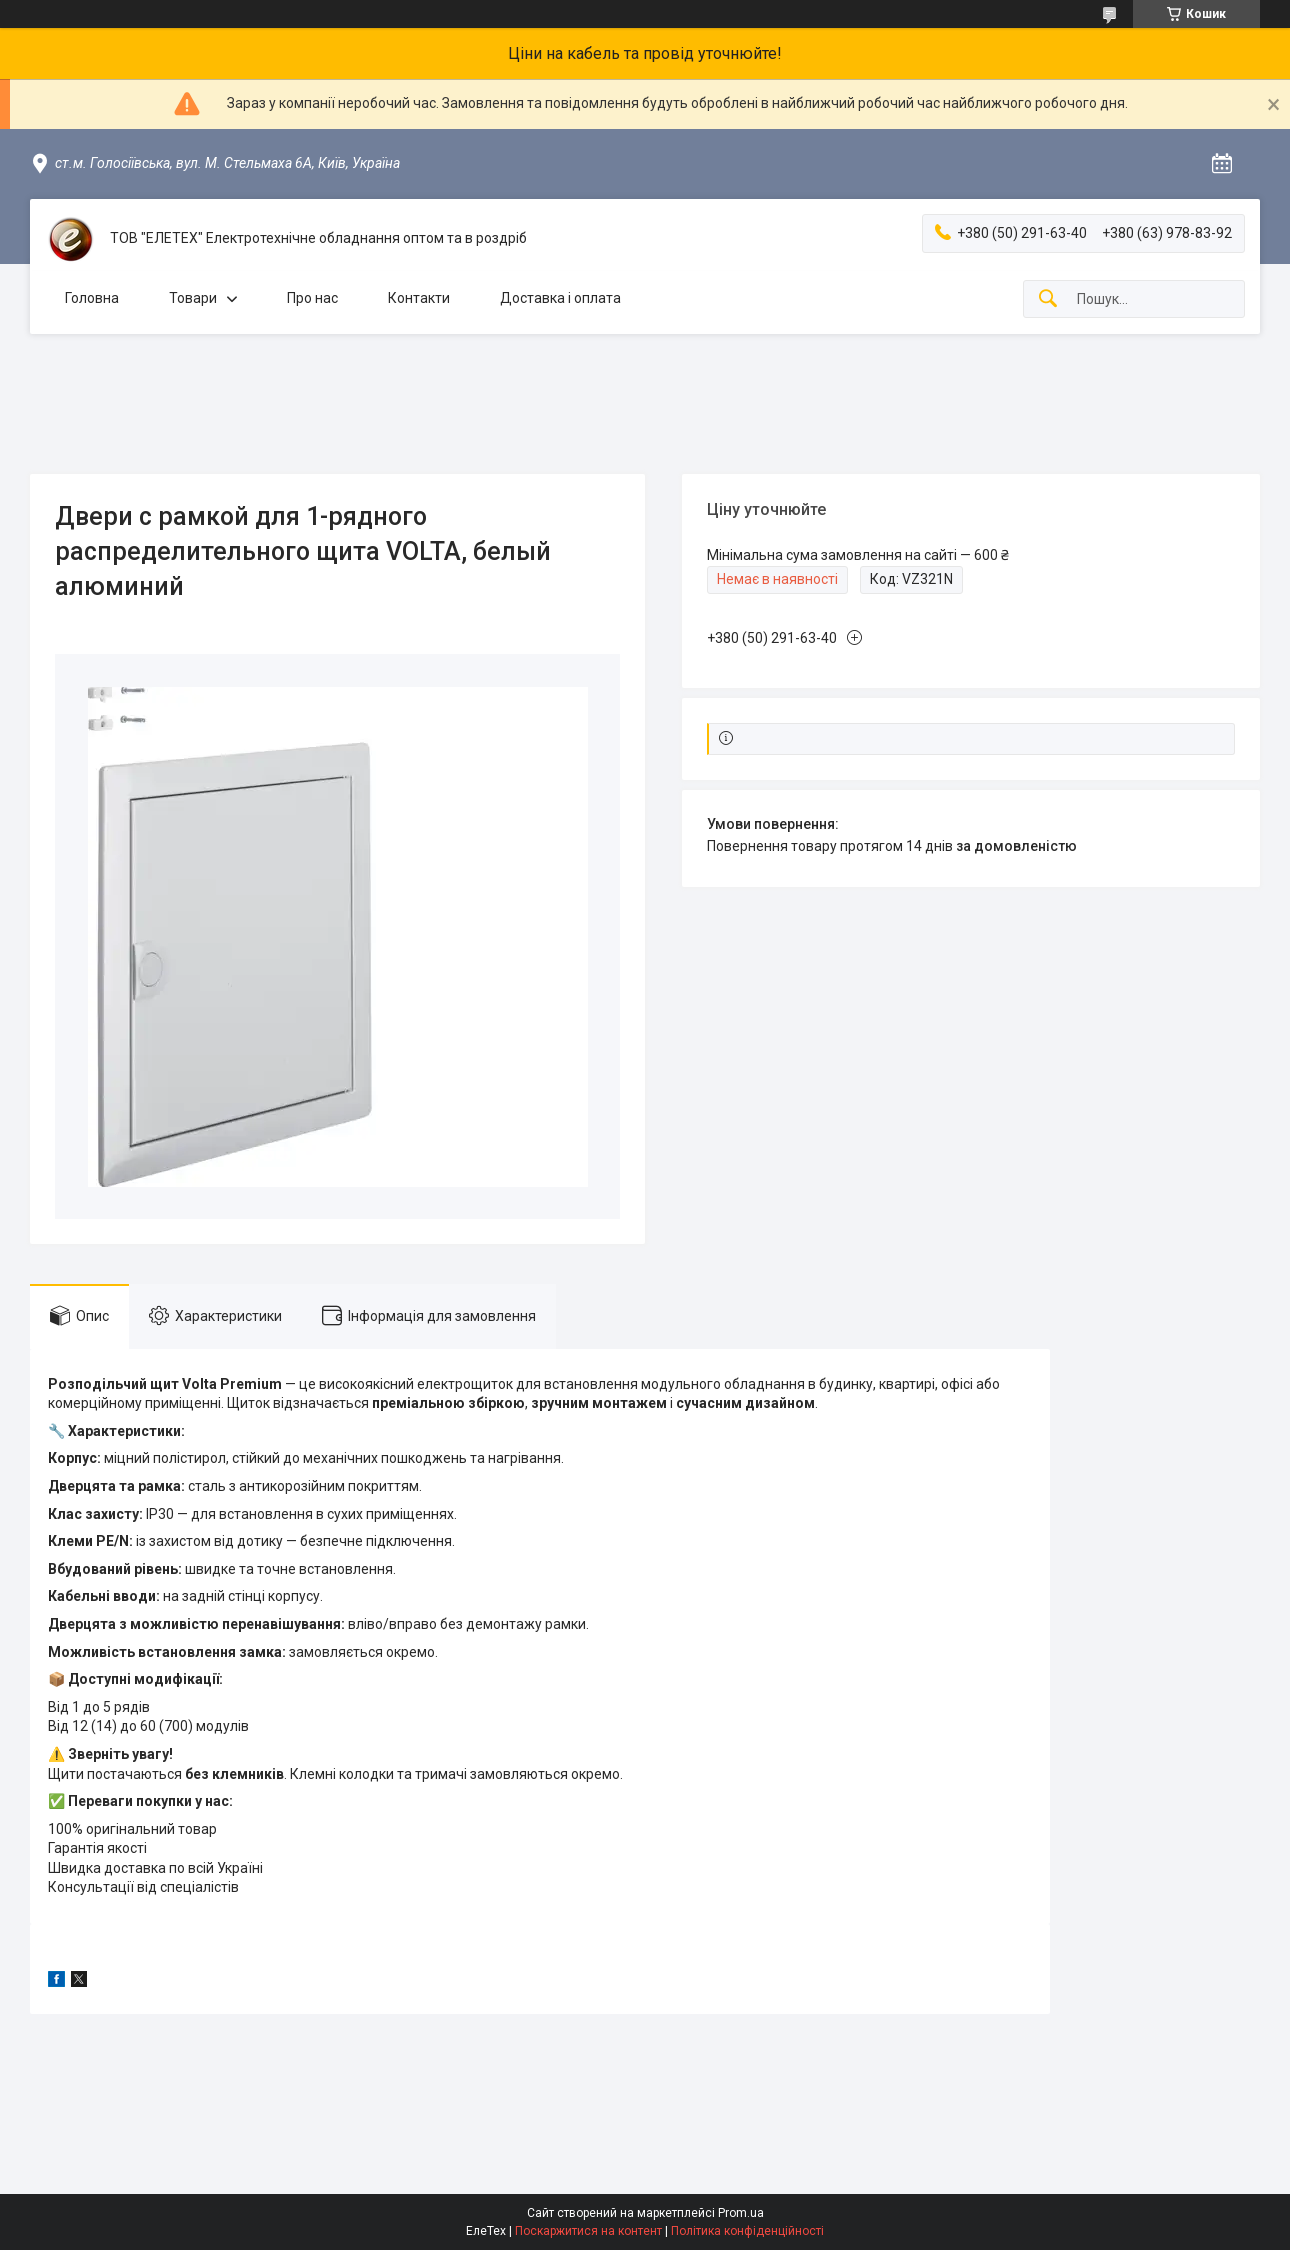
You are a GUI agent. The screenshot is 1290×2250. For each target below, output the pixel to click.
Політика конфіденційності (747, 2231)
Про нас (312, 298)
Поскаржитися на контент (588, 2231)
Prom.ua (741, 2213)
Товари (193, 298)
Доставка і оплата (560, 298)
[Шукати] (1048, 299)
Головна (92, 298)
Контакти (419, 298)
